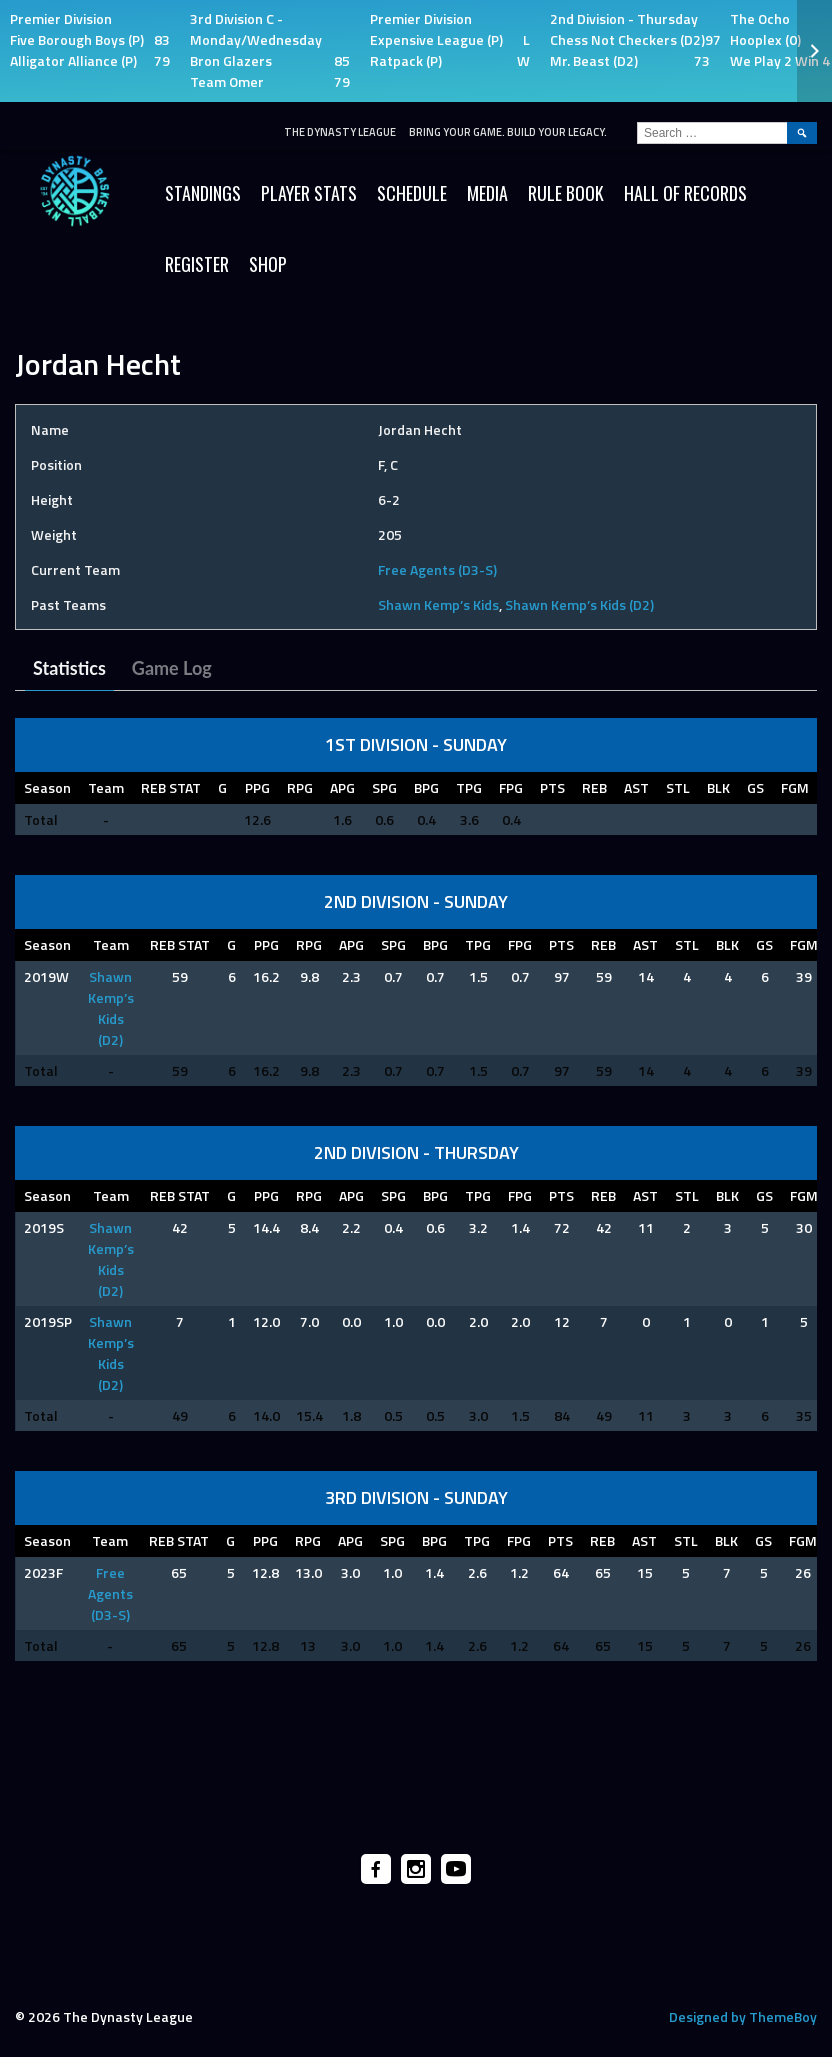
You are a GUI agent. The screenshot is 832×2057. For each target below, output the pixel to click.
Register (197, 264)
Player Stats (309, 193)
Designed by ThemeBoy (743, 2016)
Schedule (412, 193)
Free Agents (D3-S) (437, 569)
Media (487, 193)
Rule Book (566, 193)
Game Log (172, 668)
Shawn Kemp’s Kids (438, 604)
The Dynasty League (340, 132)
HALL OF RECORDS (685, 193)
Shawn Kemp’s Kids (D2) (579, 604)
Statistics (69, 668)
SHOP (268, 264)
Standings (203, 193)
